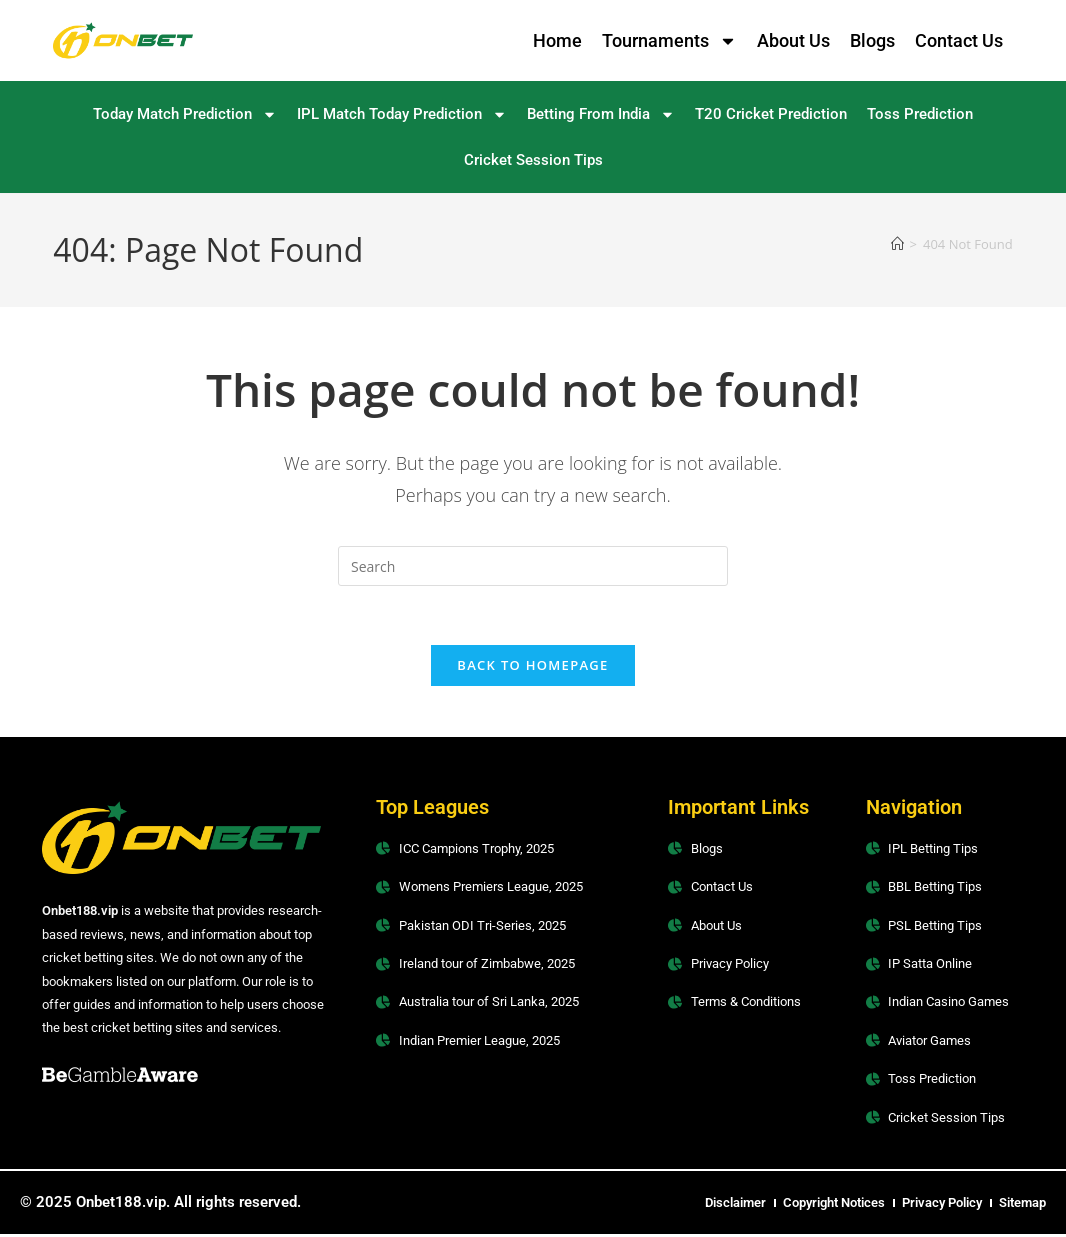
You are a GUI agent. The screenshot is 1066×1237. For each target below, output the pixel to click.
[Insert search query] (533, 566)
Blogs (872, 40)
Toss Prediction (920, 114)
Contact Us (959, 40)
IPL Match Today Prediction (402, 114)
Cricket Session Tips (533, 160)
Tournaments (669, 41)
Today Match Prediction (185, 114)
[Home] (897, 244)
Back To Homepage (532, 667)
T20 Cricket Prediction (771, 114)
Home (557, 40)
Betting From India (601, 114)
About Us (793, 40)
